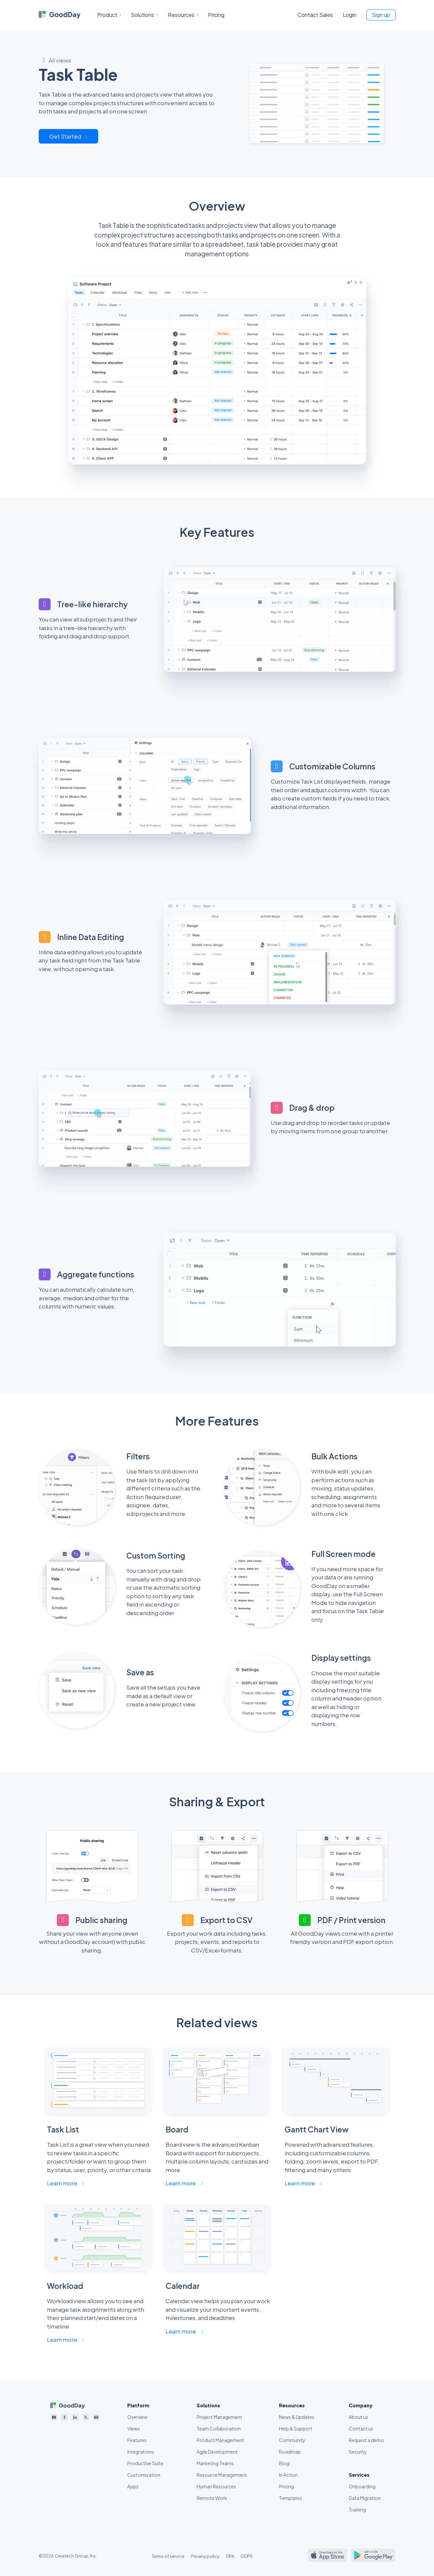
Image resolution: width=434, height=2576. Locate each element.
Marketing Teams (215, 2463)
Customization (143, 2475)
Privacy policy (205, 2556)
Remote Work (212, 2498)
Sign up (381, 14)
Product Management (220, 2440)
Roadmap (290, 2452)
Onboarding (362, 2486)
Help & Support (295, 2428)
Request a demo (366, 2440)
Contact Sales (315, 14)
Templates (290, 2498)
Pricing (216, 14)
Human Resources (216, 2486)
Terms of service (168, 2556)
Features (136, 2440)
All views (60, 60)
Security (358, 2452)
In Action (288, 2475)
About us (358, 2417)
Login (349, 14)
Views (133, 2428)
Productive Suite (145, 2463)
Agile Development (217, 2452)
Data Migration (365, 2498)
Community (292, 2440)
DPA (230, 2556)
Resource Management (222, 2475)
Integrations (140, 2452)
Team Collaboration (219, 2428)
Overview (137, 2417)
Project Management (219, 2417)
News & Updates (296, 2417)
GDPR (247, 2556)
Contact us (361, 2428)
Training (357, 2509)
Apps (132, 2486)
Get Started (68, 136)
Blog (284, 2463)
